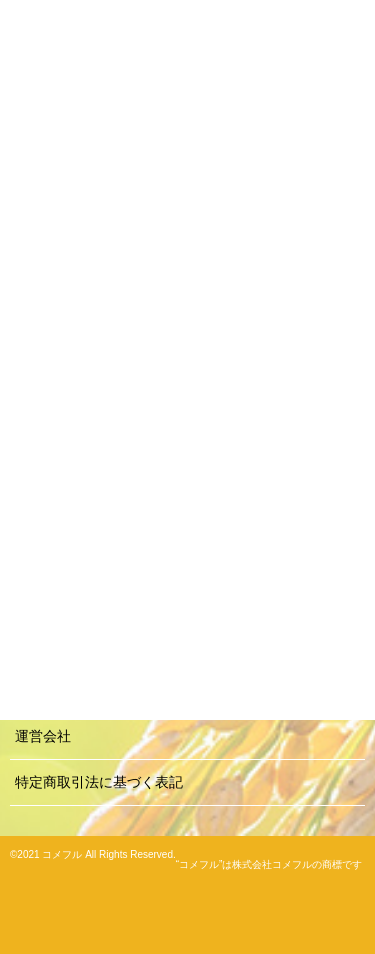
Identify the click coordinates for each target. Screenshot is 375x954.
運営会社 (43, 736)
